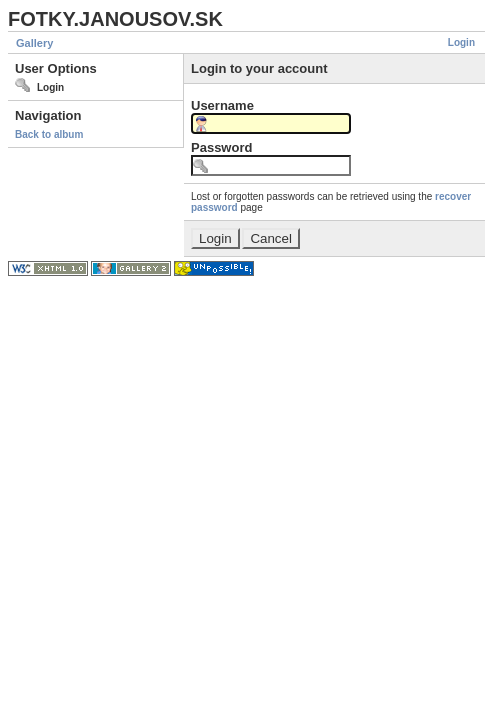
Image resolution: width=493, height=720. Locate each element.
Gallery (34, 43)
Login (461, 42)
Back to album (49, 134)
